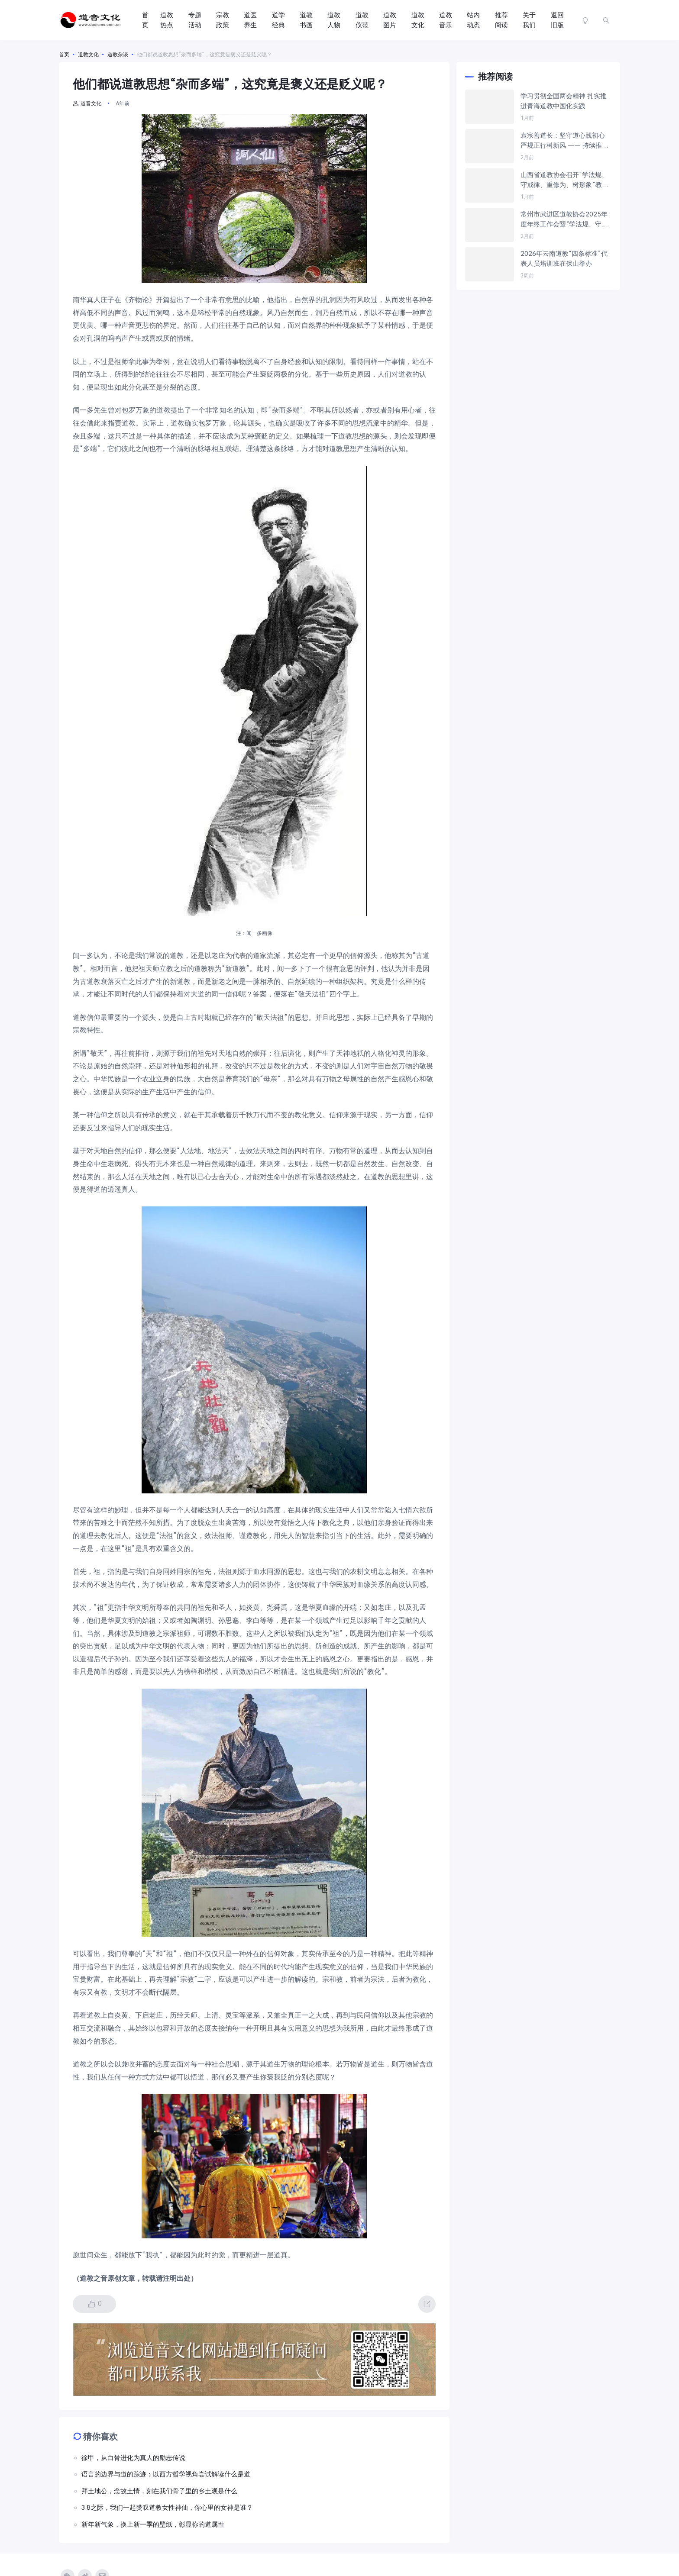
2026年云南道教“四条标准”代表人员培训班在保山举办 (564, 259)
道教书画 (306, 20)
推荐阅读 (501, 20)
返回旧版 (557, 20)
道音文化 (87, 103)
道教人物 (333, 20)
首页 (145, 20)
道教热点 (166, 20)
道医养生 (250, 20)
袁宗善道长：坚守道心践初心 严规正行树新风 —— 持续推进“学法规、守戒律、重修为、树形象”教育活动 (564, 141)
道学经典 (278, 20)
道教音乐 (445, 20)
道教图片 (389, 20)
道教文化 (417, 20)
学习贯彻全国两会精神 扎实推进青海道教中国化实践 (564, 101)
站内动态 (473, 20)
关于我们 (529, 20)
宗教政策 (222, 20)
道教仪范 (362, 20)
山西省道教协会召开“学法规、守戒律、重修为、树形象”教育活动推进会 (564, 180)
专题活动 (194, 20)
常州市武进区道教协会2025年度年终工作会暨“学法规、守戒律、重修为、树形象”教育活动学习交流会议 (564, 219)
